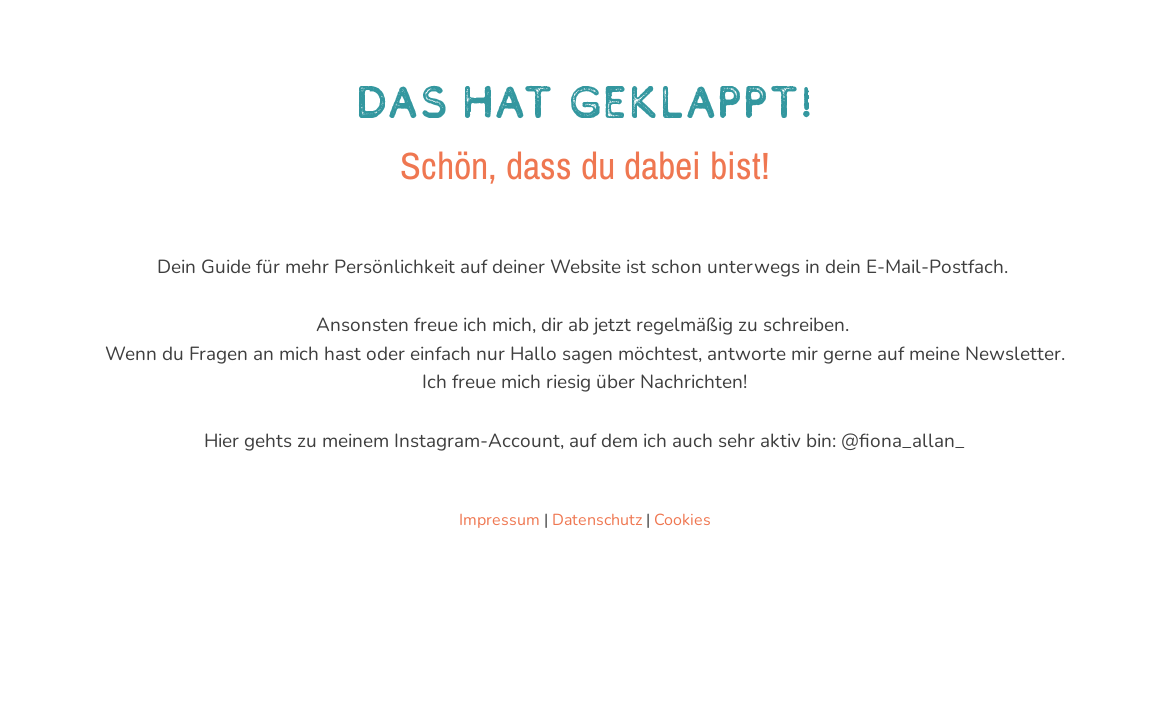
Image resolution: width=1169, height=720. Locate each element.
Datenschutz (597, 520)
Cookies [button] (682, 520)
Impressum (499, 520)
